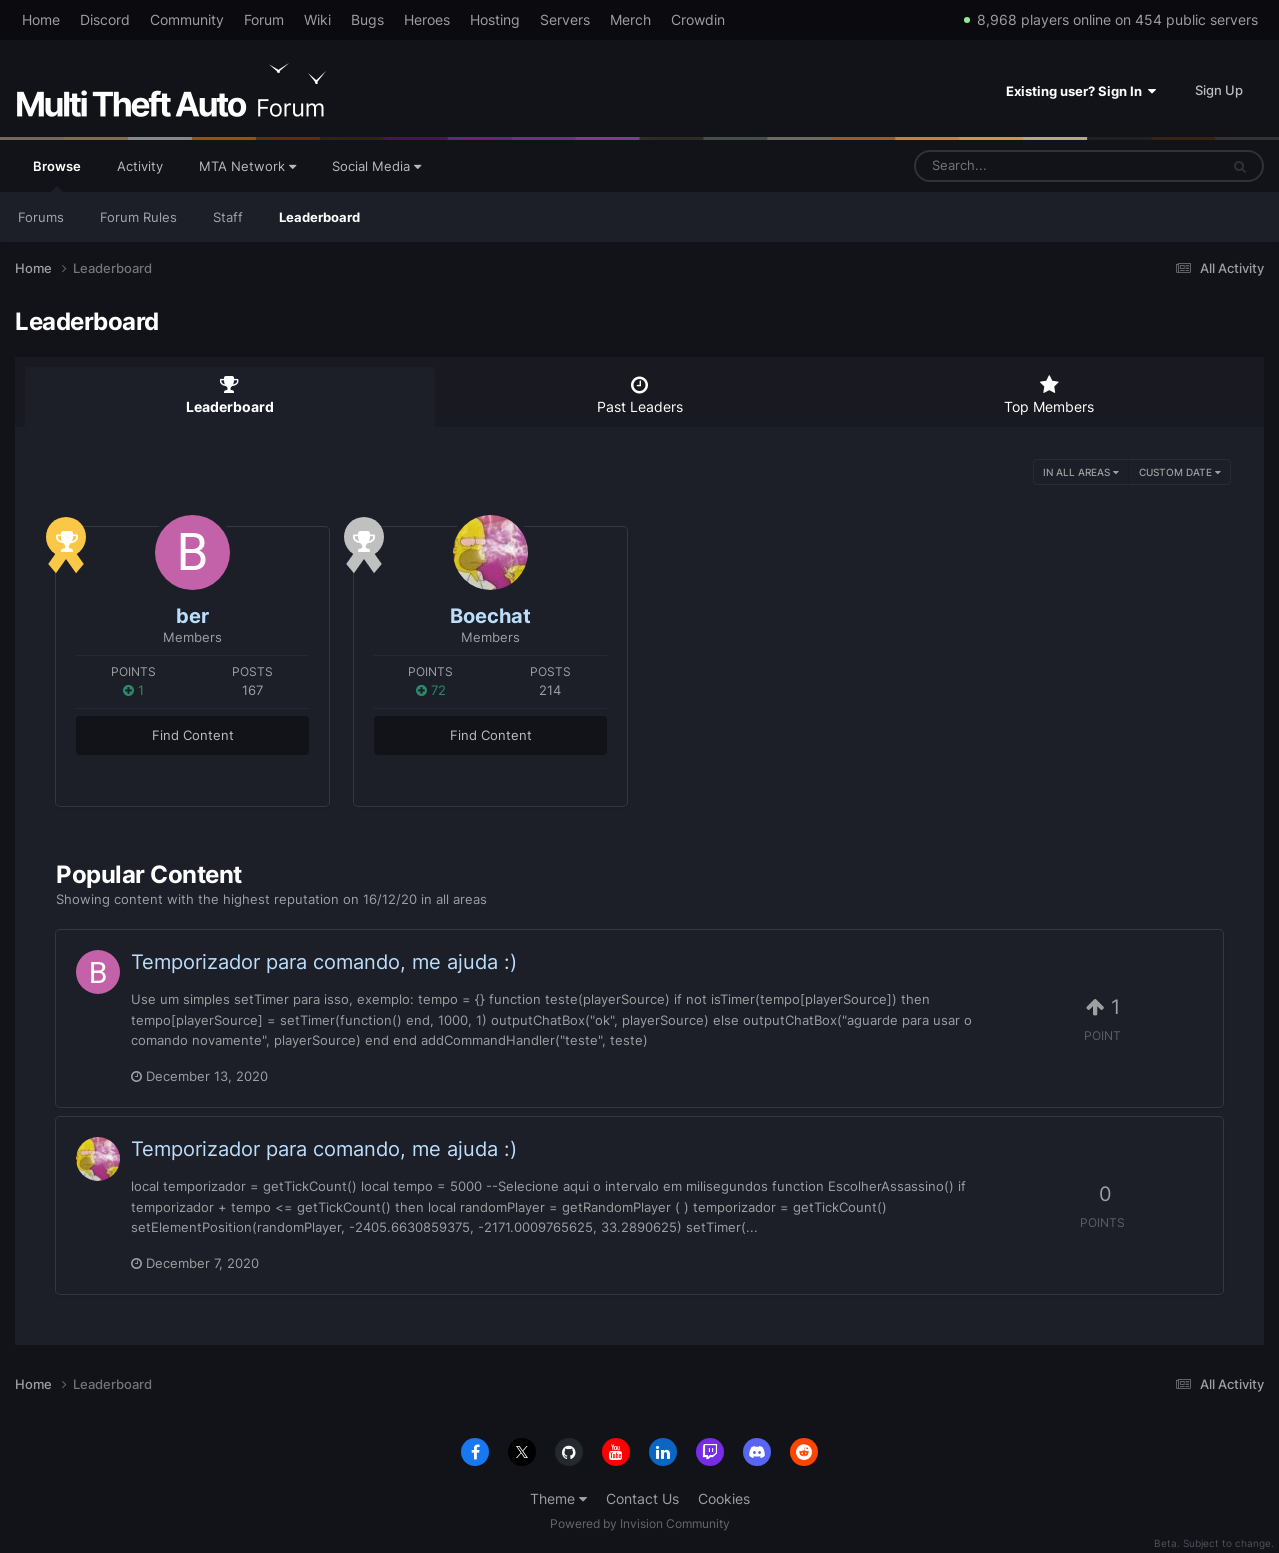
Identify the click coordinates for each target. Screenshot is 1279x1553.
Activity (140, 166)
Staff (228, 217)
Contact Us (642, 1498)
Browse (57, 175)
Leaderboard (319, 217)
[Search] (1014, 166)
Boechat (490, 616)
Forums (41, 217)
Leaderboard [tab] (230, 395)
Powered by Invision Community (640, 1523)
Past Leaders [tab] (640, 395)
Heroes (427, 19)
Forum (264, 19)
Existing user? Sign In (1081, 91)
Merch (630, 19)
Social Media (376, 166)
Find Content (193, 735)
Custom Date (1180, 472)
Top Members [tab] (1049, 395)
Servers (565, 19)
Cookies (724, 1498)
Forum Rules (138, 217)
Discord (105, 19)
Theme (558, 1498)
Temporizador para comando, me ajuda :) (324, 962)
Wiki (317, 19)
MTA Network (247, 166)
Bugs (367, 19)
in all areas (1081, 472)
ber (192, 616)
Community (187, 19)
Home (41, 19)
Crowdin (698, 19)
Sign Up (1219, 90)
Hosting (495, 19)
